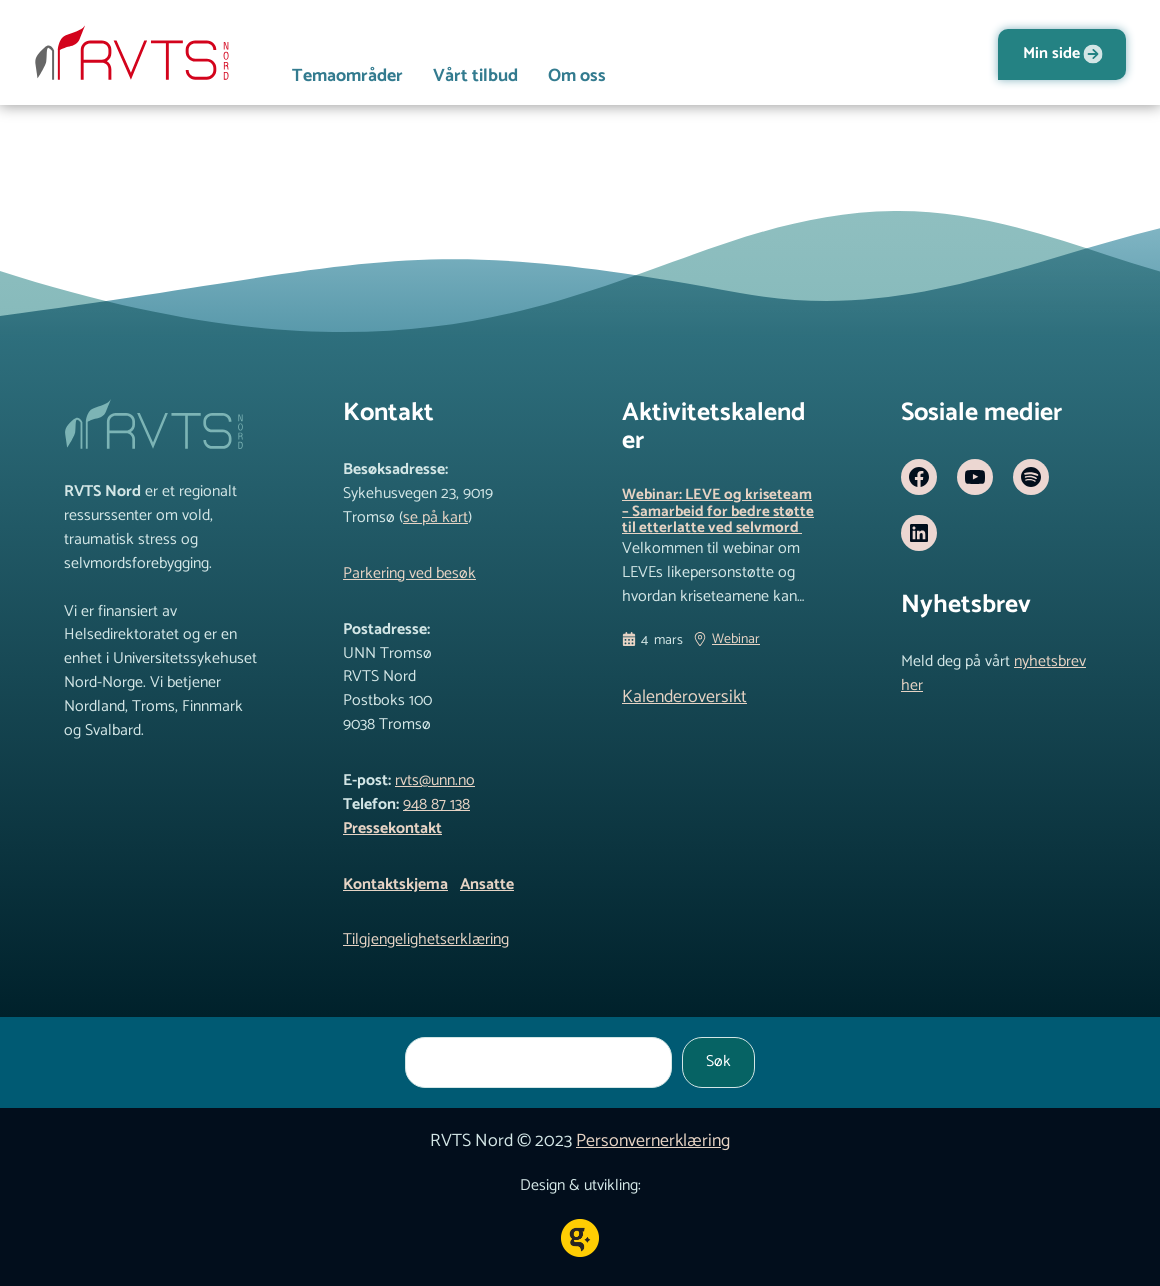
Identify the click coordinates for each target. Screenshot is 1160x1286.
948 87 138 (436, 805)
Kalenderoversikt (684, 718)
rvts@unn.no (435, 781)
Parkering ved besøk (409, 574)
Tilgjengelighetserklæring (426, 940)
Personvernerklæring (653, 1141)
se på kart (435, 518)
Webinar (736, 661)
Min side (1051, 54)
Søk (718, 1062)
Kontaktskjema (395, 885)
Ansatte (487, 885)
